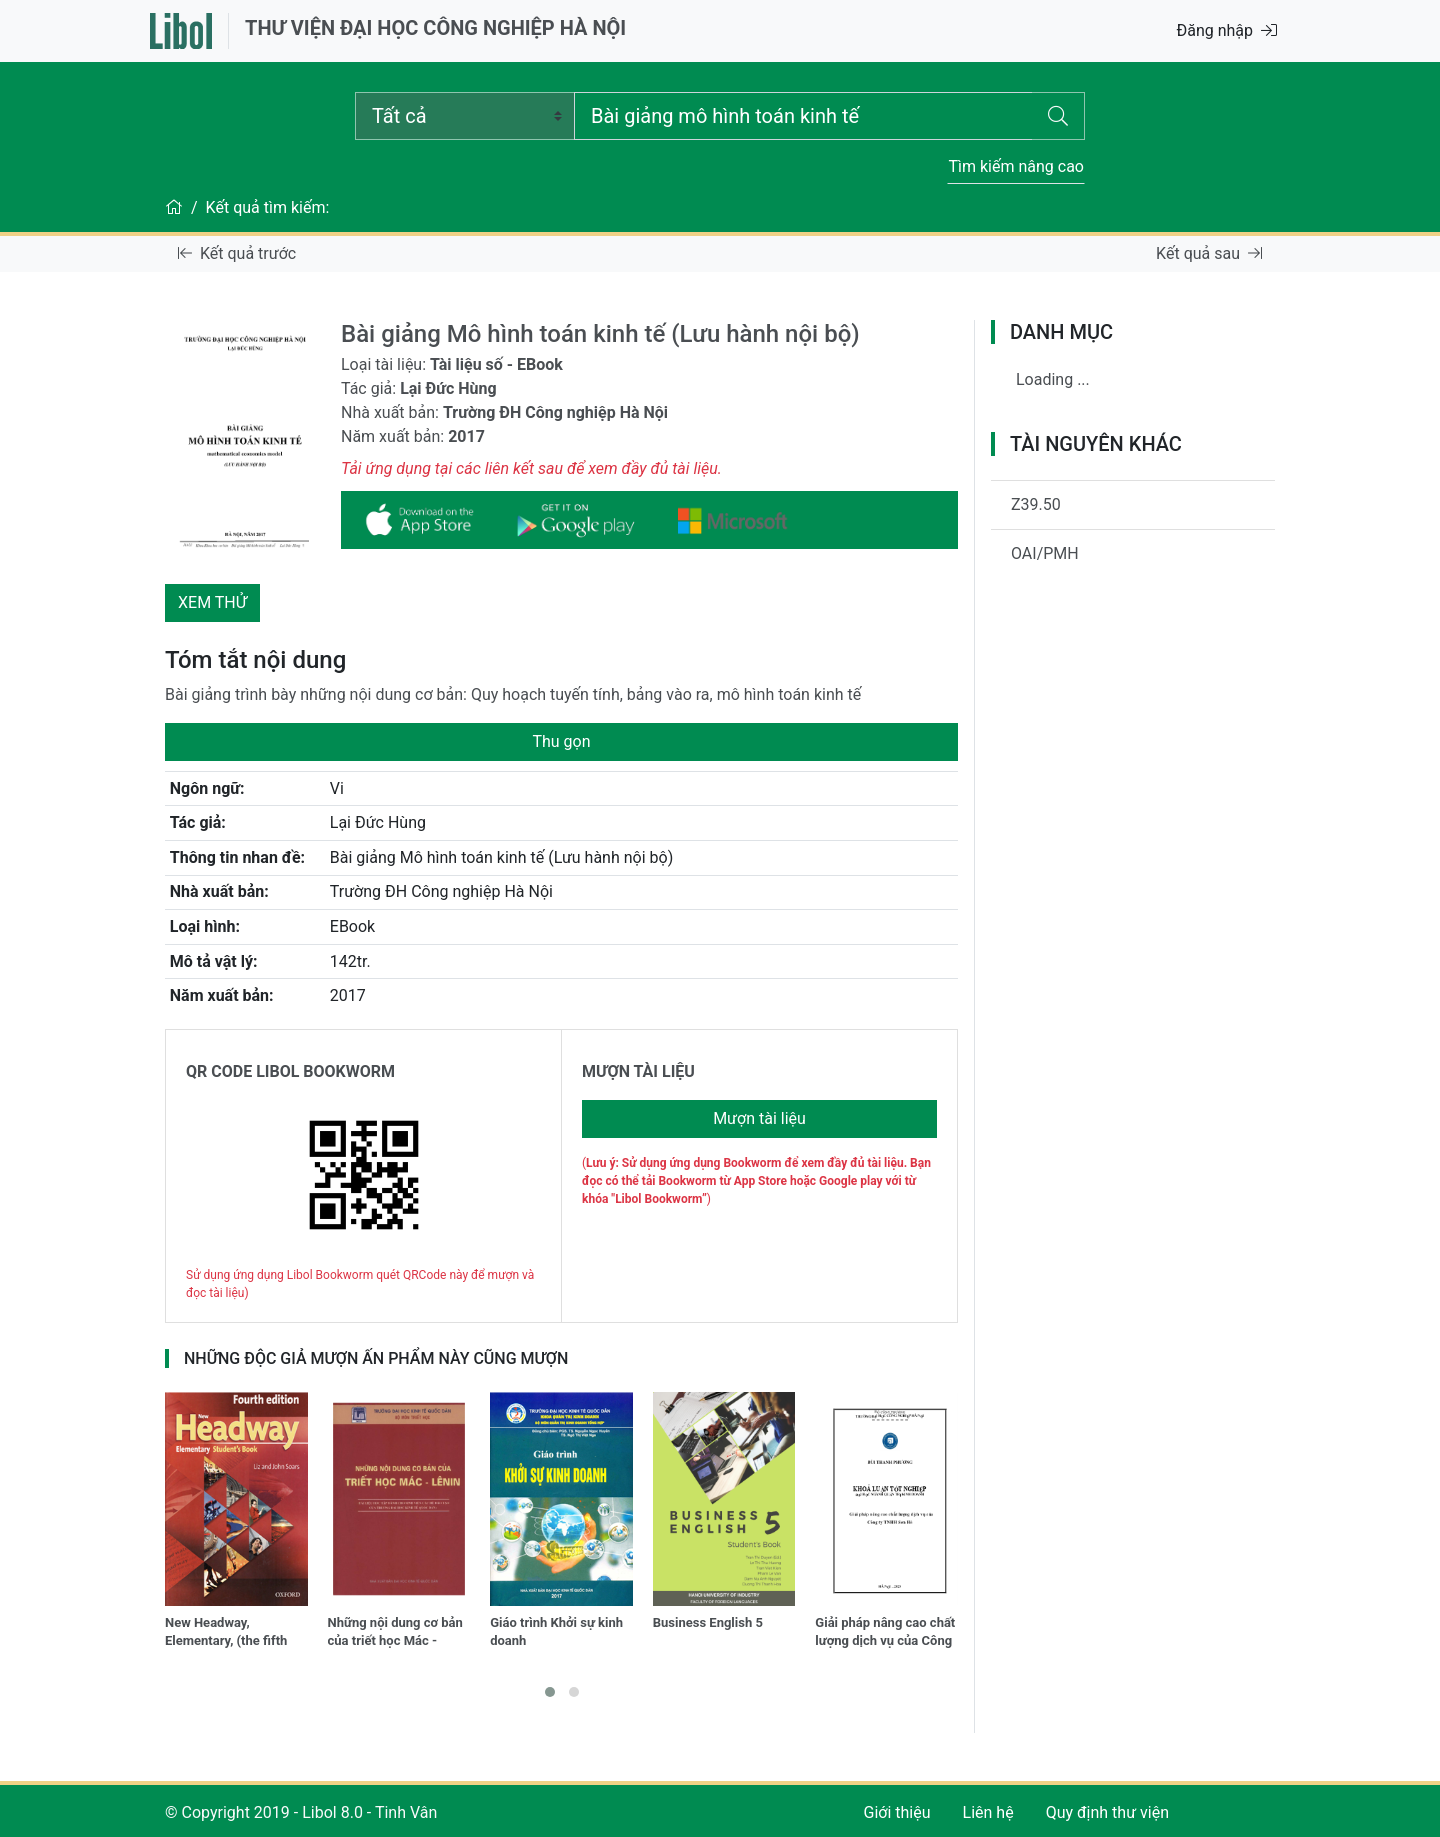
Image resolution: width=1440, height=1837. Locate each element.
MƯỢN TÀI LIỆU (638, 1071)
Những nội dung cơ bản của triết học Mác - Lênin (395, 1633)
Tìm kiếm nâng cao (1016, 166)
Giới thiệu (897, 1812)
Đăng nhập (1226, 30)
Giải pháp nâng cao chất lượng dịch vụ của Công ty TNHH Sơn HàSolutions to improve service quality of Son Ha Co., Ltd (885, 1633)
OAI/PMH (1045, 553)
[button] (550, 1692)
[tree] (1133, 388)
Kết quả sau (1209, 253)
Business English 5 (708, 1622)
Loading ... (1053, 379)
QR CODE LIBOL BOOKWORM (290, 1071)
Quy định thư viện (1107, 1812)
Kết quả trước (237, 253)
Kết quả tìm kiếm (266, 207)
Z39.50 (1036, 504)
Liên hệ (988, 1812)
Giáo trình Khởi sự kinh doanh (556, 1631)
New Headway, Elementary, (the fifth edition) (226, 1633)
